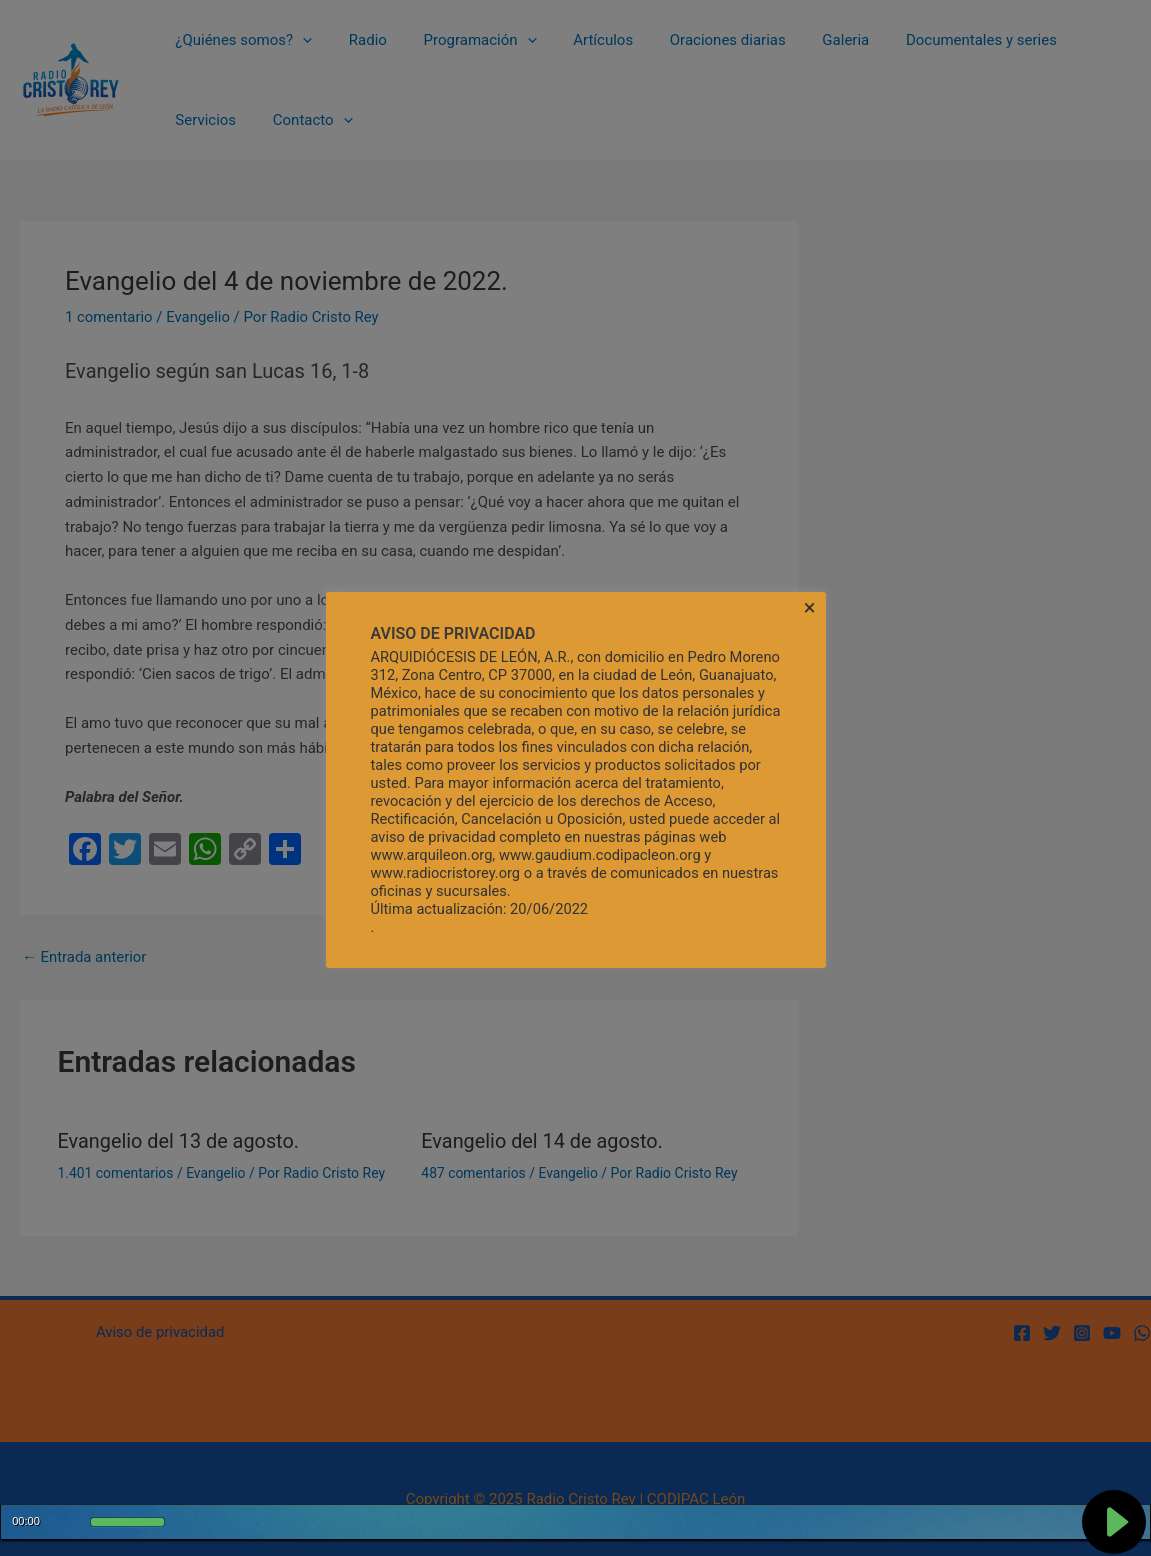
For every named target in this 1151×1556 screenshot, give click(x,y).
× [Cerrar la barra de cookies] (810, 608)
